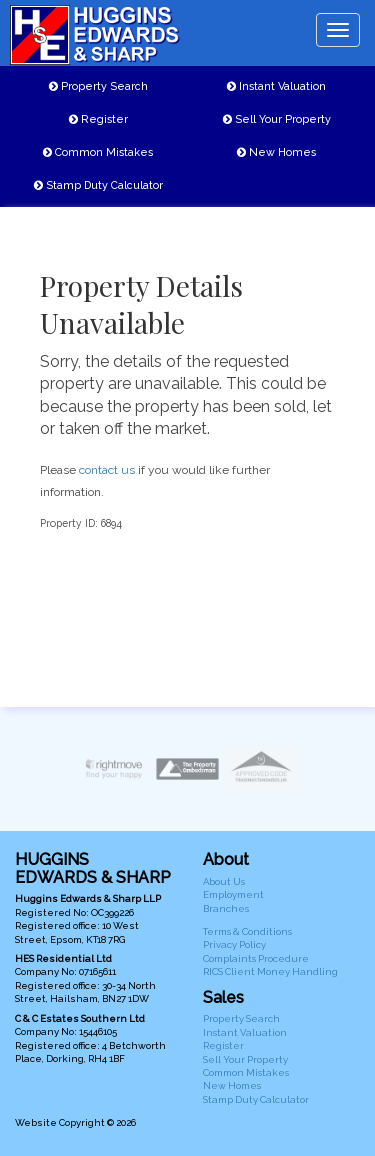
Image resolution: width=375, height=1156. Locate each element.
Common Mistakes (98, 152)
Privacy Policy (234, 944)
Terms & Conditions (247, 931)
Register (98, 119)
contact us (107, 470)
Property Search (98, 86)
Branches (226, 908)
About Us (224, 881)
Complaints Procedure (256, 958)
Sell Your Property (277, 119)
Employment (233, 894)
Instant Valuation (276, 86)
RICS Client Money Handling (270, 971)
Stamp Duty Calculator (98, 185)
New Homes (276, 152)
